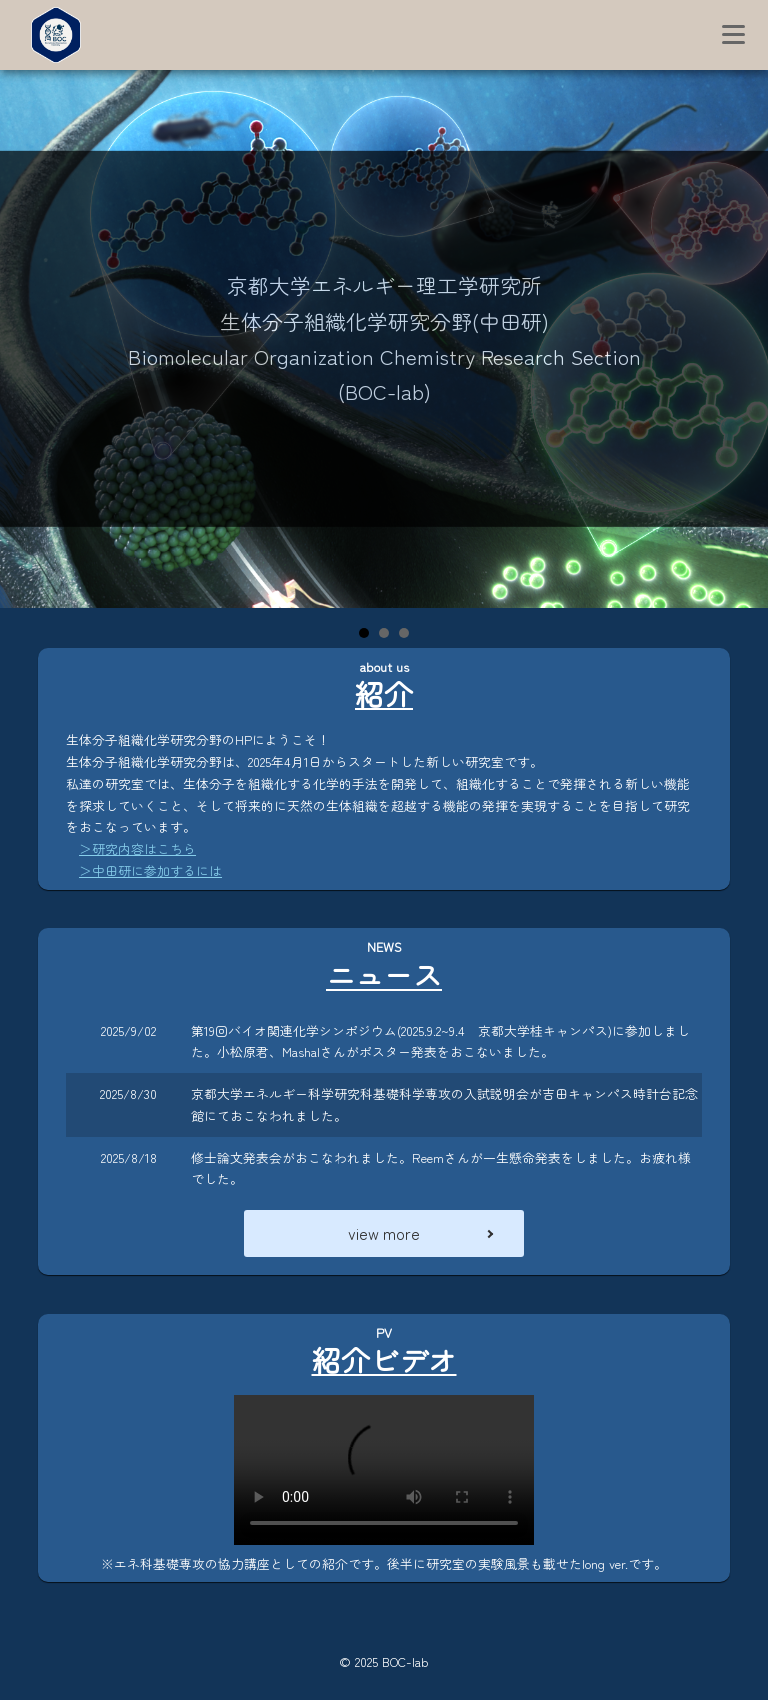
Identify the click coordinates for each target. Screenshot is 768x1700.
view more (384, 1233)
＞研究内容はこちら (137, 848)
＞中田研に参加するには (150, 870)
